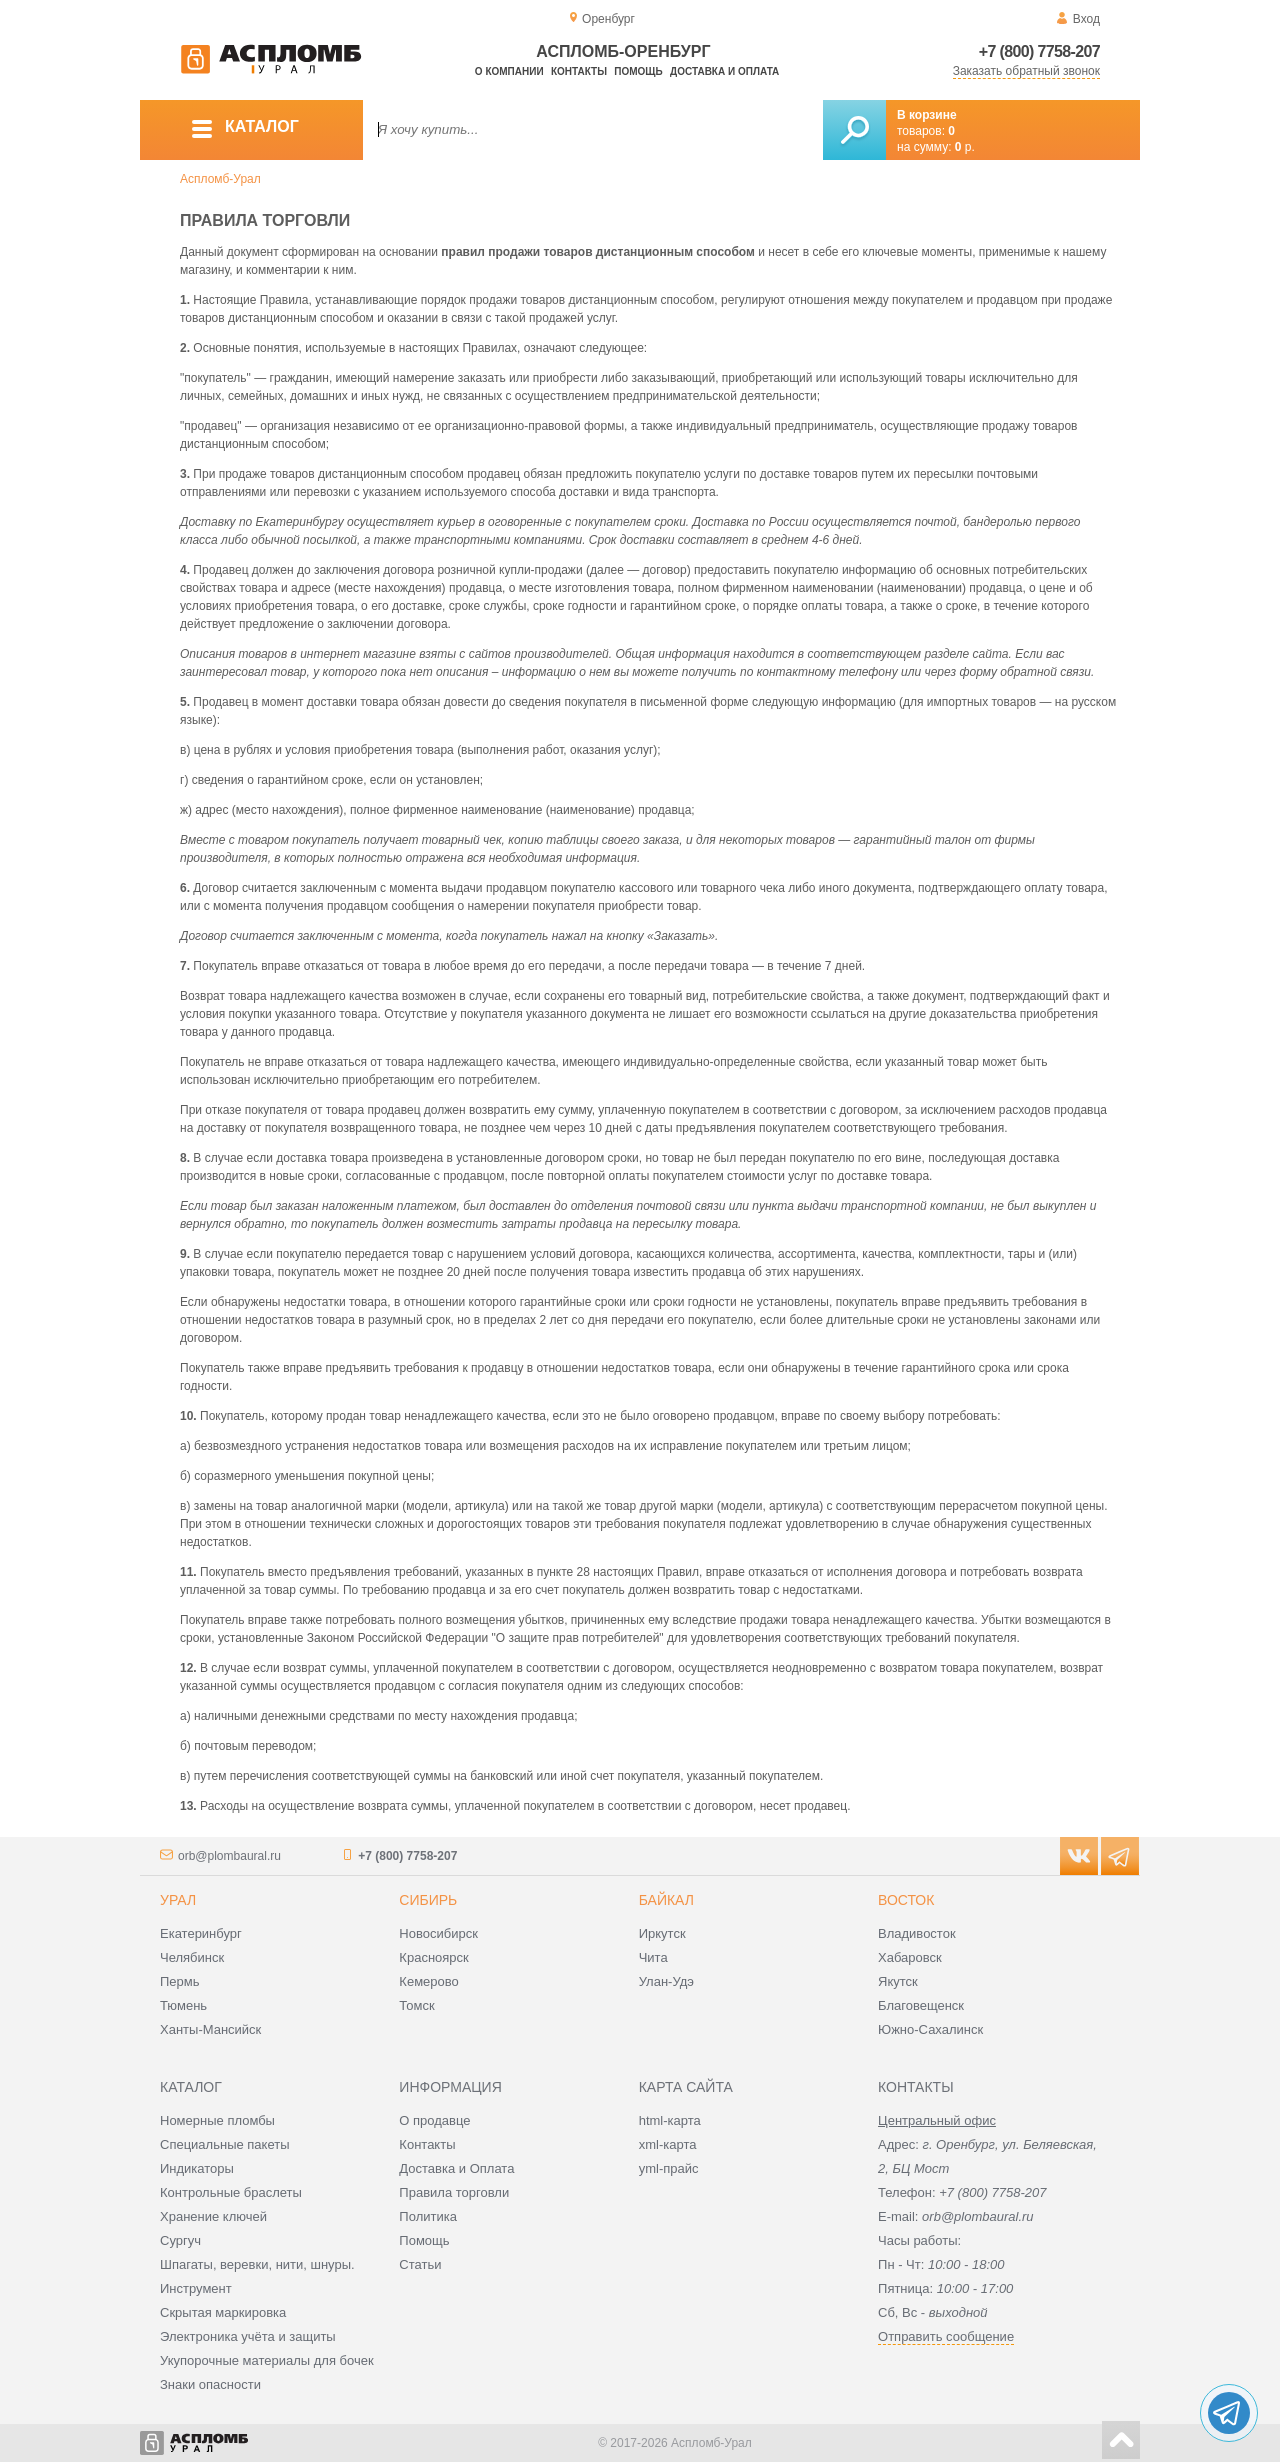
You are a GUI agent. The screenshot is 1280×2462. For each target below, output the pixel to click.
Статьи (420, 2264)
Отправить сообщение (946, 2336)
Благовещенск (921, 2005)
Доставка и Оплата (456, 2168)
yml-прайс (669, 2168)
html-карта (670, 2120)
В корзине (927, 115)
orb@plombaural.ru (229, 1856)
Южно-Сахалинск (930, 2029)
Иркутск (662, 1933)
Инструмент (196, 2288)
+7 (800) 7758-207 (1039, 51)
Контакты (579, 71)
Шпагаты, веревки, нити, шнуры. (257, 2264)
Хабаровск (910, 1957)
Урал (178, 1900)
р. (965, 147)
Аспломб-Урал (220, 179)
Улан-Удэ (666, 1981)
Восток (906, 1900)
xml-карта (668, 2144)
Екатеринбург (201, 1933)
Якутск (898, 1981)
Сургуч (180, 2240)
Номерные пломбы (217, 2120)
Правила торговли (454, 2192)
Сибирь (428, 1900)
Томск (416, 2005)
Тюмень (183, 2005)
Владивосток (917, 1933)
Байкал (666, 1900)
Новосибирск (438, 1933)
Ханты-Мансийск (210, 2029)
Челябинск (192, 1957)
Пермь (180, 1981)
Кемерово (428, 1981)
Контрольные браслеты (231, 2192)
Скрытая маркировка (223, 2312)
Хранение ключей (213, 2216)
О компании (509, 71)
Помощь (638, 71)
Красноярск (433, 1957)
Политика (428, 2216)
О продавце (434, 2120)
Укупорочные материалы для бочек (267, 2360)
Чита (653, 1957)
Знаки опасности (210, 2384)
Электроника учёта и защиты (248, 2336)
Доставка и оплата (724, 71)
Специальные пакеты (225, 2144)
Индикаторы (197, 2168)
